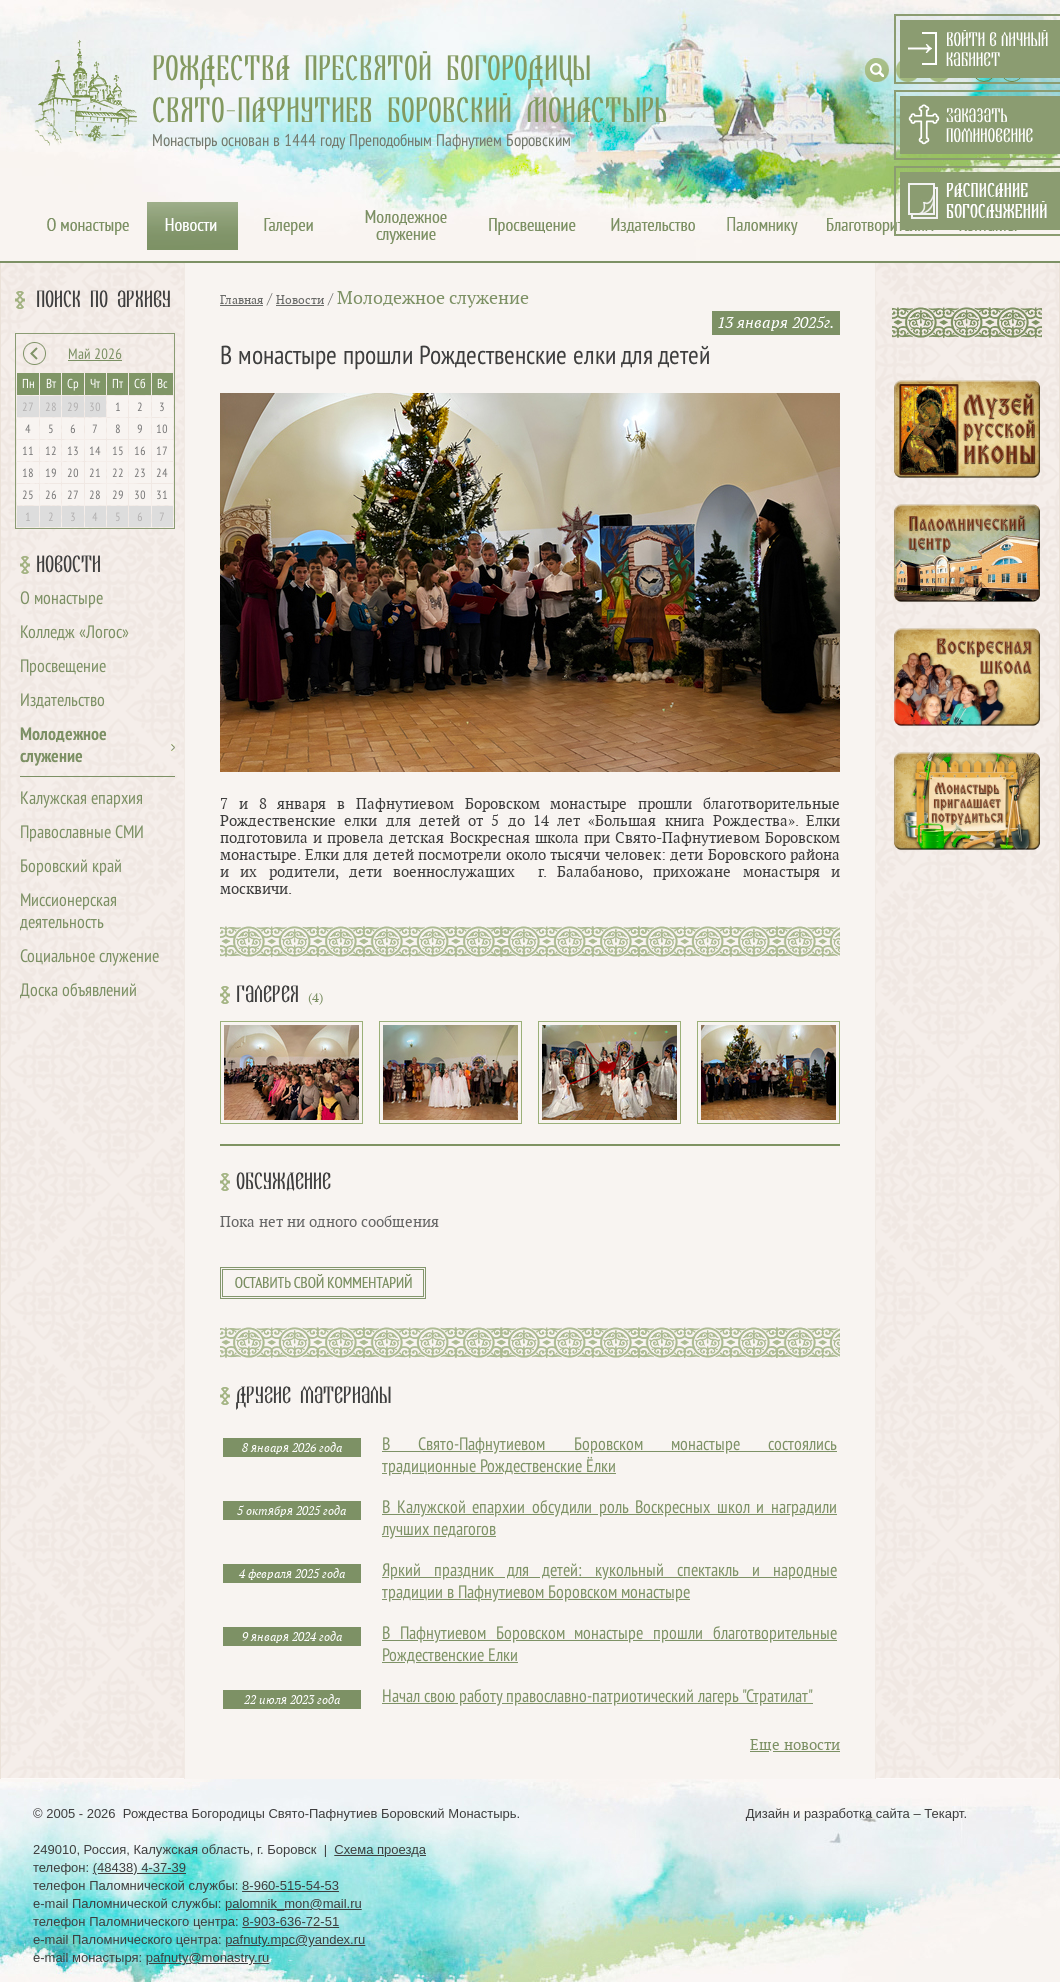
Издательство (62, 701)
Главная (241, 300)
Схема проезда (380, 1849)
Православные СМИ (82, 833)
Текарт (943, 1813)
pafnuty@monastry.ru (208, 1957)
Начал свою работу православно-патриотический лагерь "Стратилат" (597, 1697)
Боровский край (71, 867)
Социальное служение (89, 957)
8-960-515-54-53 (290, 1885)
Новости (68, 565)
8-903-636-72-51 (290, 1921)
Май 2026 (95, 355)
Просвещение (63, 667)
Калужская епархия (81, 799)
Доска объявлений (78, 991)
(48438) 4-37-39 (139, 1867)
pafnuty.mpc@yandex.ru (295, 1939)
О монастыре (61, 599)
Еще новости (795, 1745)
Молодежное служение (433, 298)
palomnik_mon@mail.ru (293, 1903)
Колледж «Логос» (74, 633)
